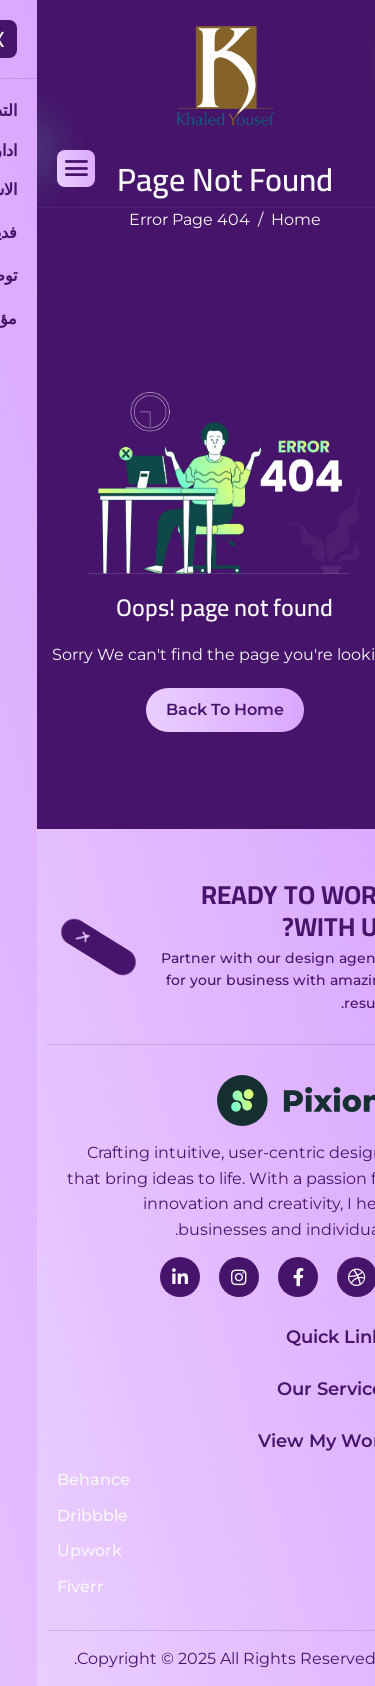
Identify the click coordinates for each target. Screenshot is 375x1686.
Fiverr (43, 1586)
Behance (56, 1479)
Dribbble (55, 1515)
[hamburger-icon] (39, 168)
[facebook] (261, 1277)
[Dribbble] (320, 1277)
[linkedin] (143, 1277)
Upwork (52, 1550)
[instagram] (202, 1277)
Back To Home (188, 709)
